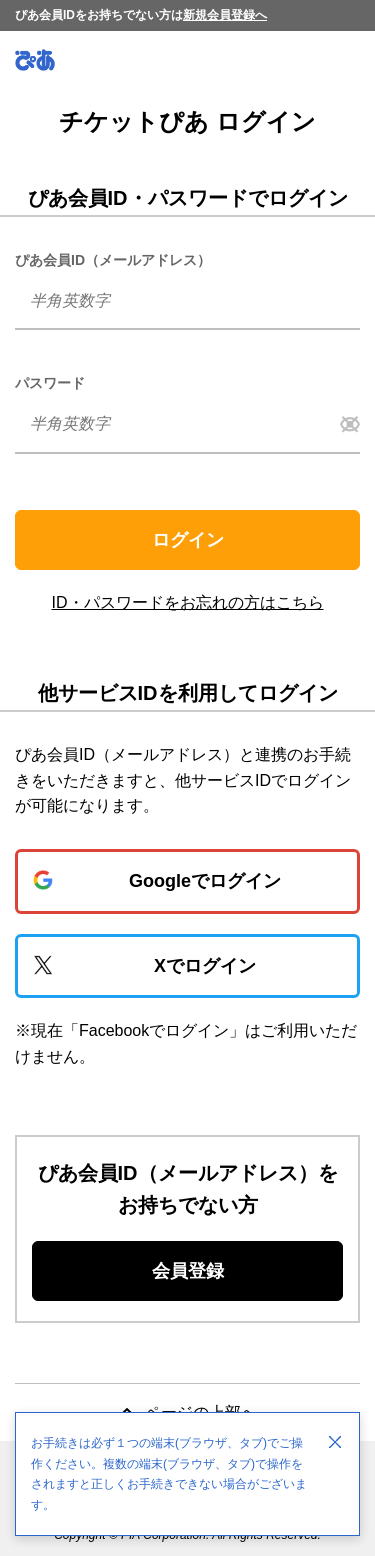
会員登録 (188, 1271)
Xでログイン (205, 966)
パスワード (50, 383)
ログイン (188, 540)
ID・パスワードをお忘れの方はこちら (188, 602)
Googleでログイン (205, 881)
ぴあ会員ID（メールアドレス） (113, 260)
